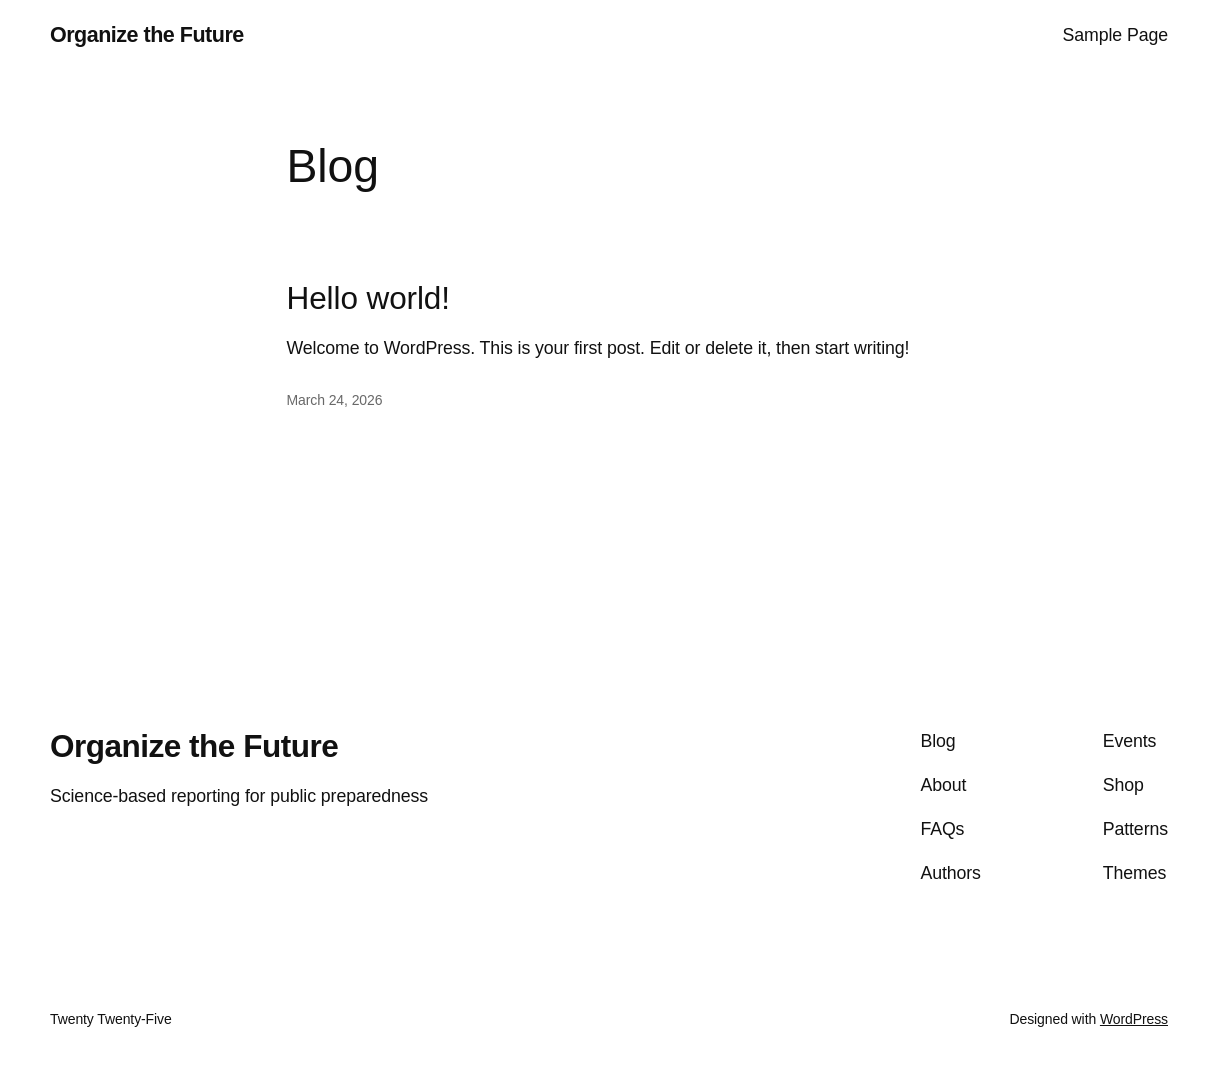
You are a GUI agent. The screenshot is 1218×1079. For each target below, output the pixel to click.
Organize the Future (147, 35)
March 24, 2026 (335, 400)
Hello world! (368, 298)
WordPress (1134, 1019)
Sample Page (1115, 35)
